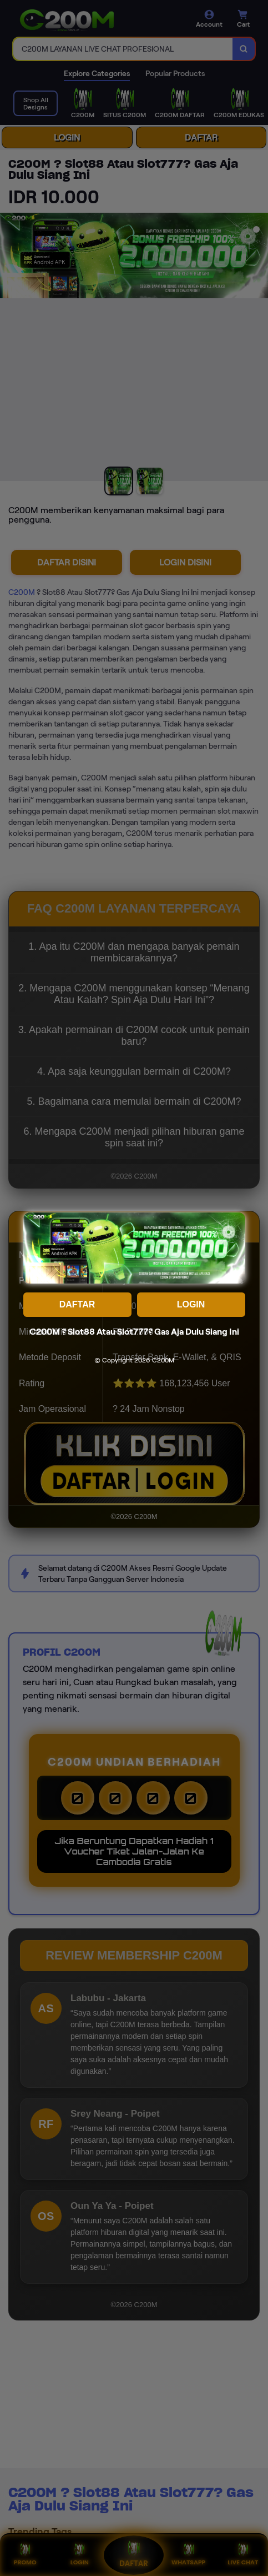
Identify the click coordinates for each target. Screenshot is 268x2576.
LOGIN (191, 1304)
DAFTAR (77, 1304)
